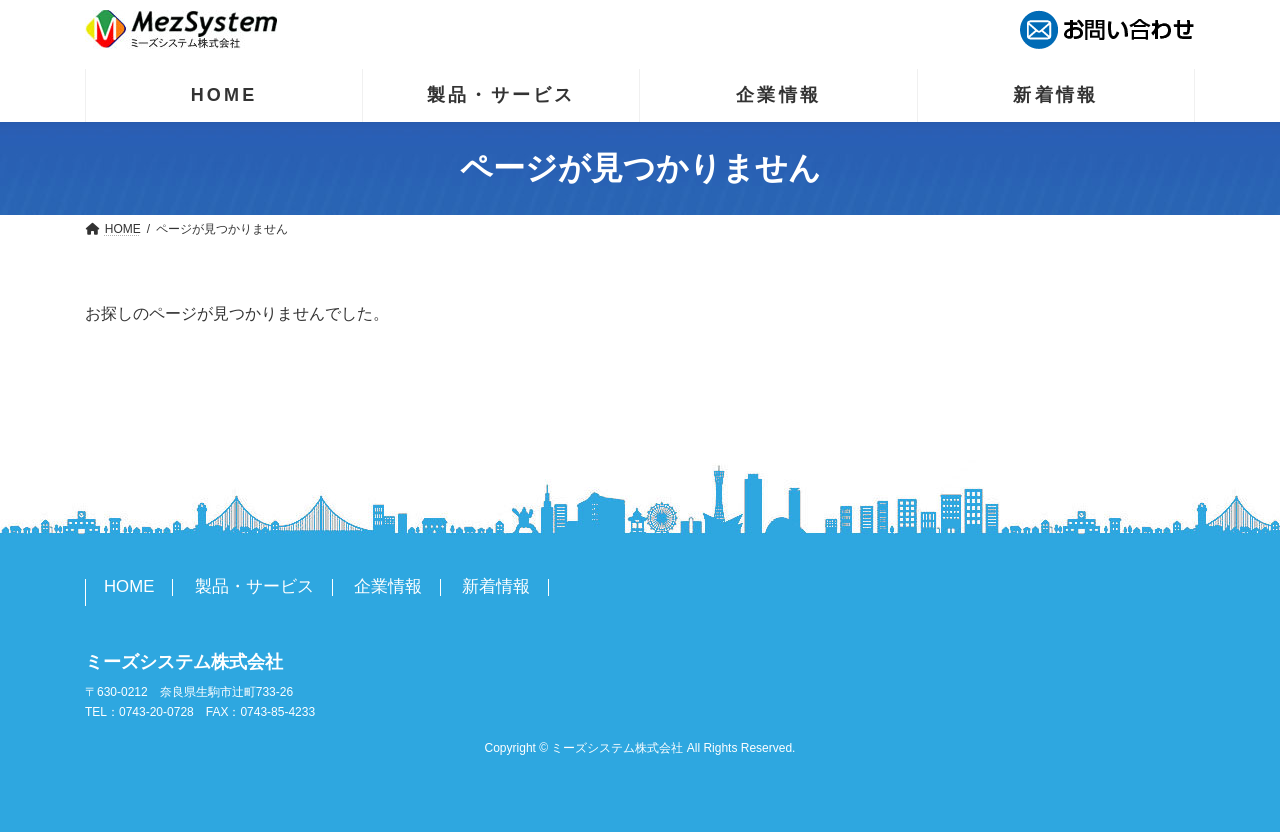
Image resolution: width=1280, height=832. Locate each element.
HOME (129, 586)
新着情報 (496, 586)
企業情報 (388, 586)
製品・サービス (254, 586)
